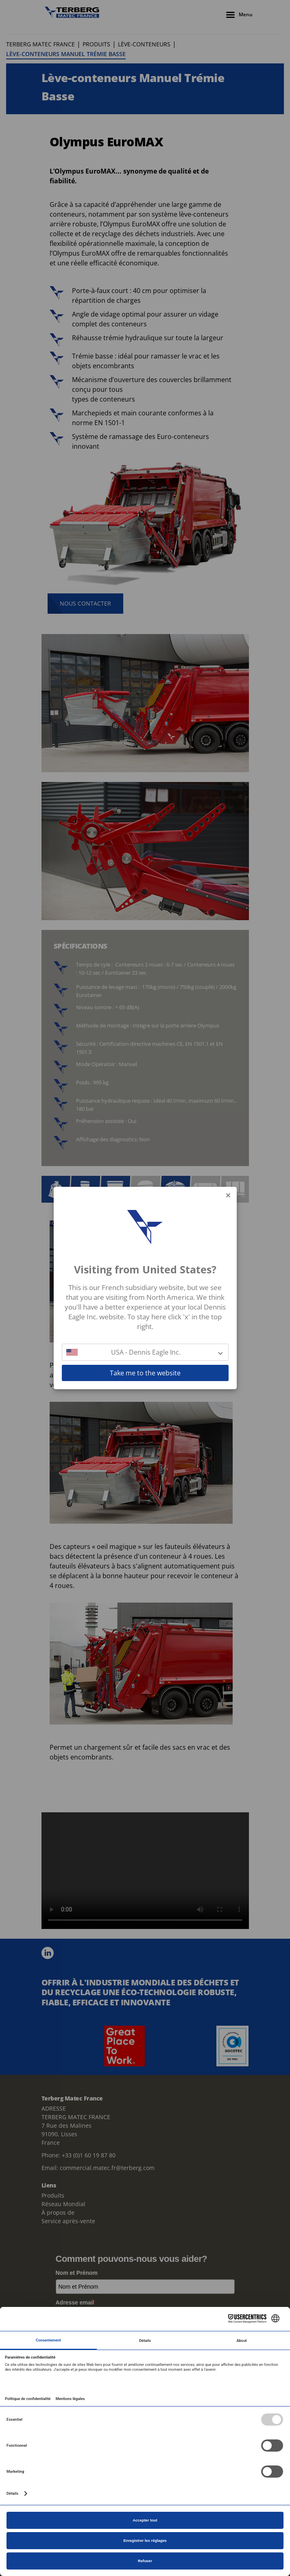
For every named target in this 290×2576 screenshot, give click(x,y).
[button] (145, 1352)
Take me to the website (145, 1372)
